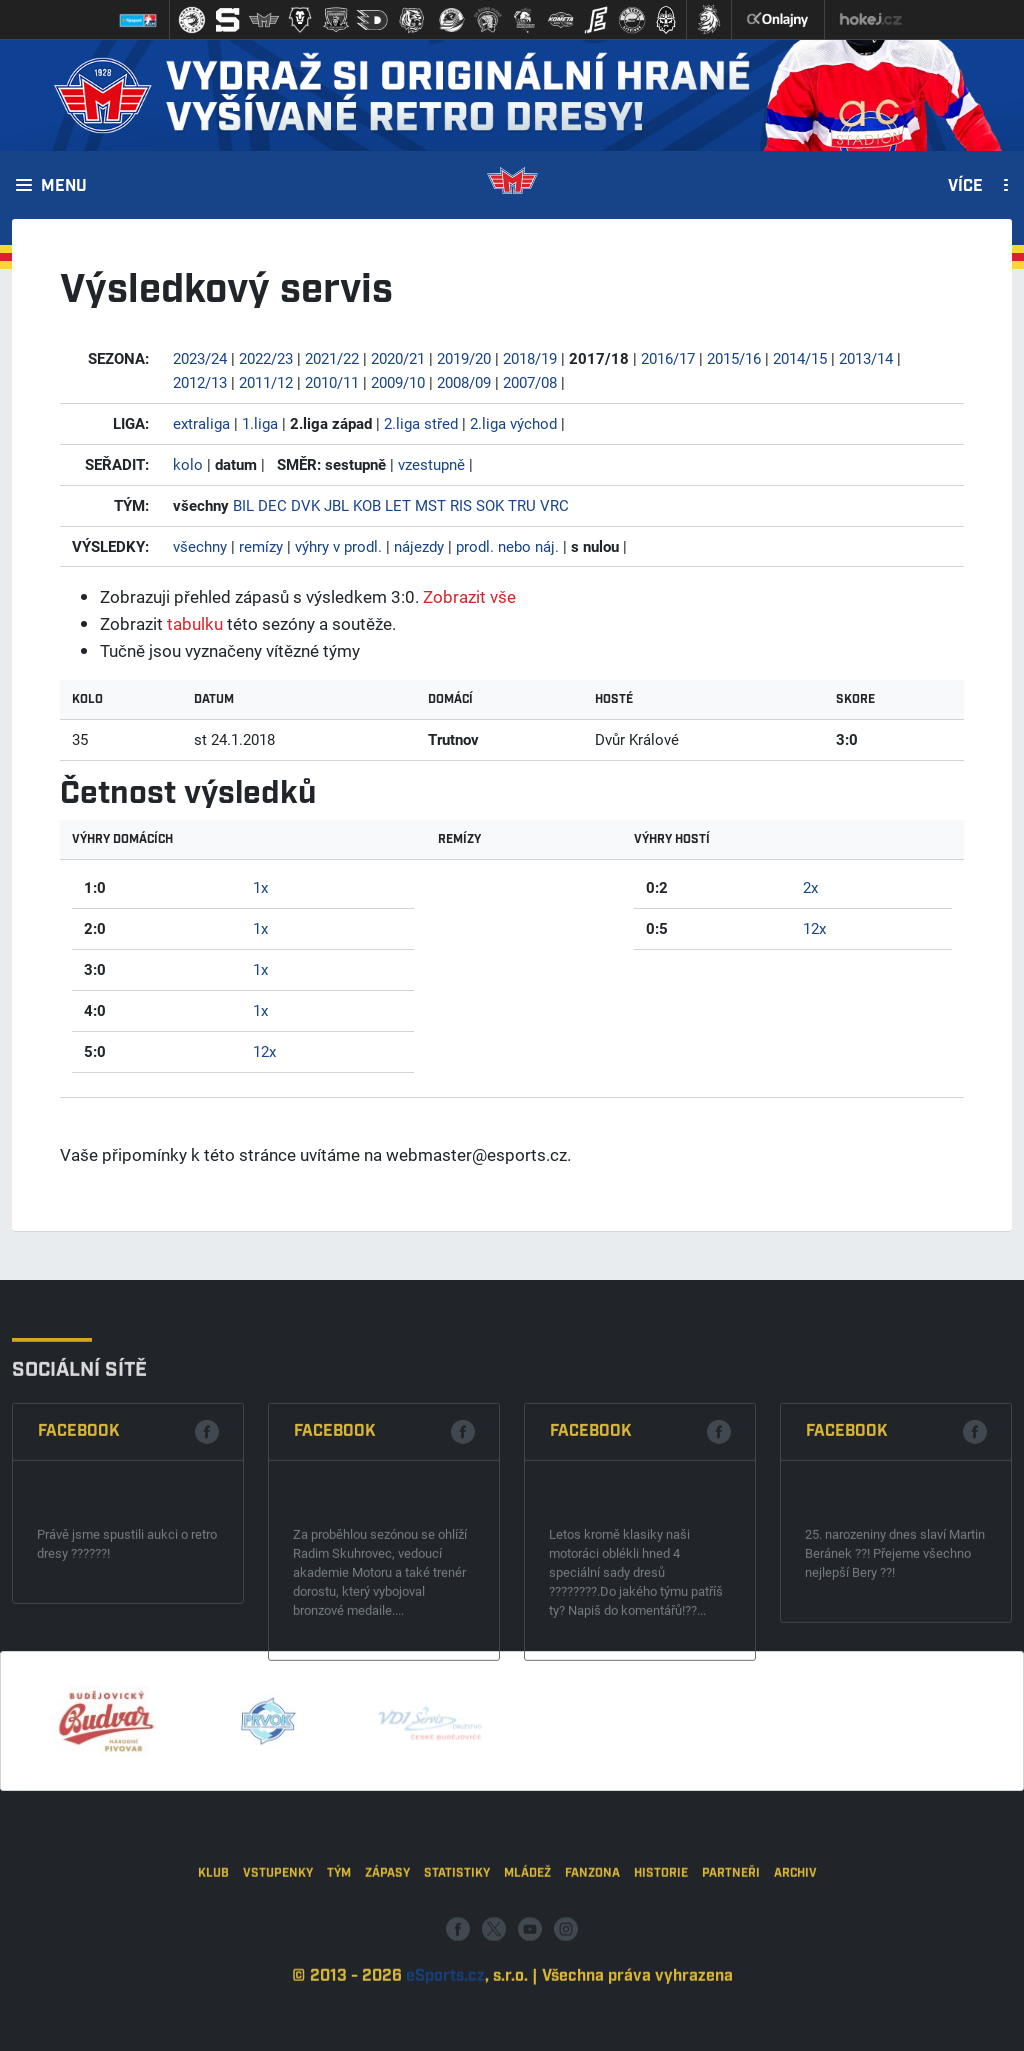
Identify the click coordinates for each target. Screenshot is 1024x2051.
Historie (661, 2004)
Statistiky (457, 2004)
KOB (367, 505)
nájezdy (419, 546)
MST (430, 505)
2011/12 (266, 382)
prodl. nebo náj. (507, 546)
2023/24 (200, 358)
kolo (188, 464)
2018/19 (530, 358)
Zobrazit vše (469, 596)
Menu (64, 187)
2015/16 (734, 358)
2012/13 (200, 382)
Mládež (527, 2004)
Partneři (731, 2004)
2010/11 (332, 382)
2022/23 (266, 358)
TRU (522, 505)
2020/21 (398, 358)
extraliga (201, 423)
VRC (554, 505)
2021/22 (332, 358)
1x (260, 887)
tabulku (195, 623)
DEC (272, 505)
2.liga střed (421, 423)
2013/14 (866, 358)
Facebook (79, 1630)
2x (810, 887)
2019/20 (464, 358)
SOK (490, 505)
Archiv (795, 2004)
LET (398, 505)
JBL (336, 505)
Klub (213, 2004)
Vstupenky (278, 2004)
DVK (305, 505)
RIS (461, 505)
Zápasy (387, 2004)
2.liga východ (513, 423)
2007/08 (530, 382)
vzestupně (431, 464)
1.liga (260, 423)
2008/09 (464, 382)
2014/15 (800, 358)
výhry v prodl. (338, 546)
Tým (339, 2004)
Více (965, 187)
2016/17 (668, 358)
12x (264, 1051)
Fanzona (592, 2004)
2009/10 (398, 382)
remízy (261, 546)
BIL (243, 505)
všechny (200, 546)
